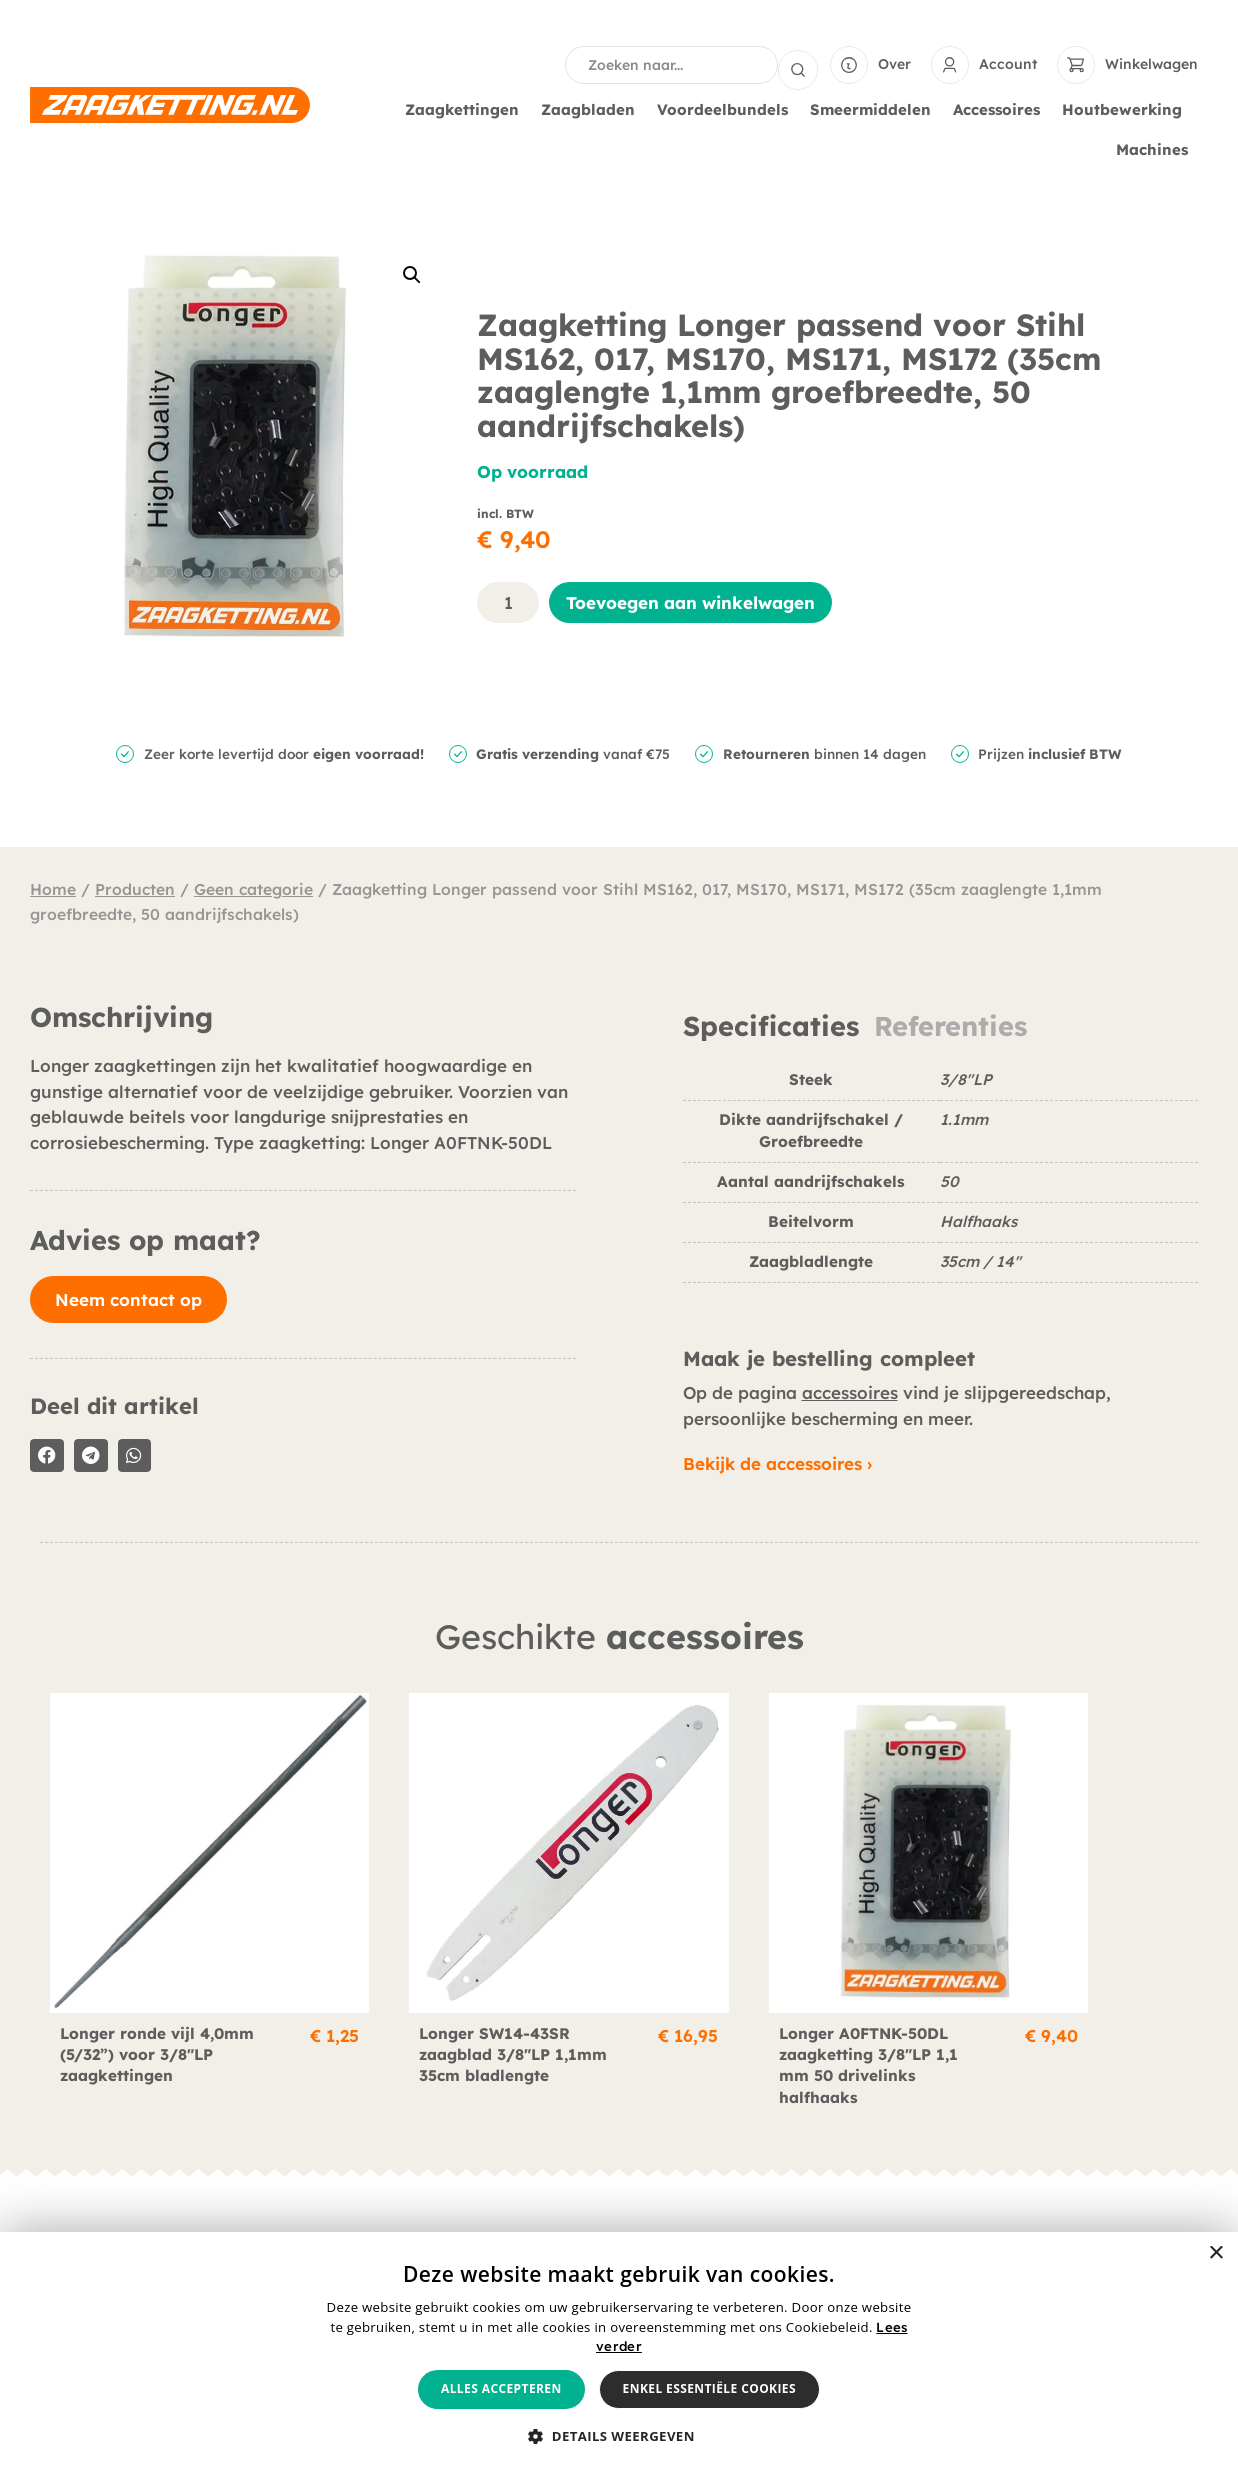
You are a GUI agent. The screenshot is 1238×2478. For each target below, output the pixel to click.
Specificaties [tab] (771, 1024)
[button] (412, 273)
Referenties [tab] (950, 1024)
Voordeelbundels (727, 108)
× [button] (1215, 2253)
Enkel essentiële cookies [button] (709, 2388)
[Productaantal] (508, 600)
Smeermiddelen (875, 108)
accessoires (850, 1390)
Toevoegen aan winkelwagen (690, 600)
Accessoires (1001, 108)
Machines (1157, 148)
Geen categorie (253, 887)
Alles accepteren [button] (501, 2388)
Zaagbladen (593, 108)
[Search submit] (798, 64)
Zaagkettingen (467, 108)
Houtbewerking (1127, 108)
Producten (135, 887)
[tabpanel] (940, 1182)
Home (53, 887)
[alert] (619, 2355)
